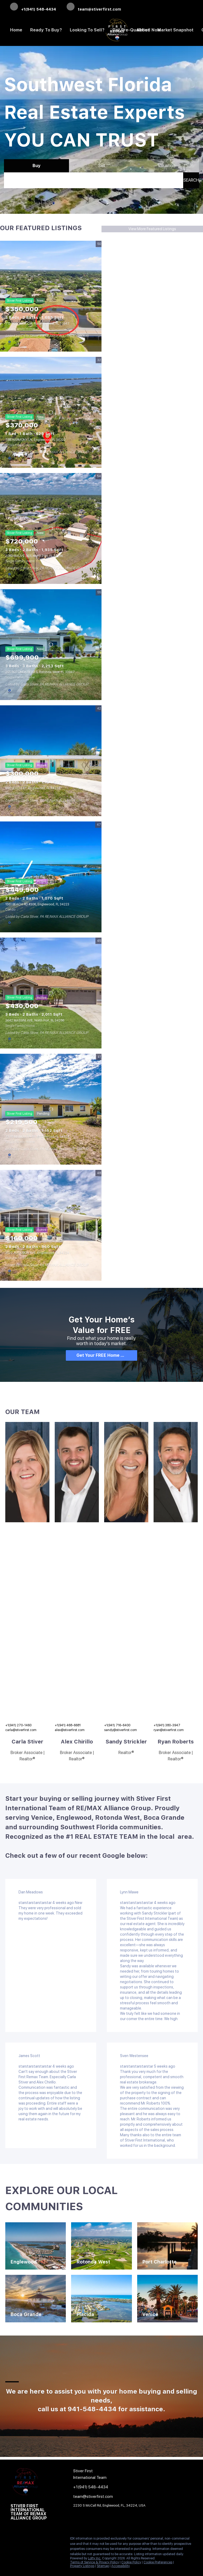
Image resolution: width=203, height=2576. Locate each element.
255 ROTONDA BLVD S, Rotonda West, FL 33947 (40, 672)
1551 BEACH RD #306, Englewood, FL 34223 (37, 904)
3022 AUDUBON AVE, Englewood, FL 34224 (37, 1253)
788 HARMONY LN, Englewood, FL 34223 (35, 440)
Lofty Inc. (94, 2558)
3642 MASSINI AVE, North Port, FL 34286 (34, 1020)
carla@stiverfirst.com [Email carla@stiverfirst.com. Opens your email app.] (20, 1730)
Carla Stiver (27, 1741)
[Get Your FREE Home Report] (101, 1355)
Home (16, 29)
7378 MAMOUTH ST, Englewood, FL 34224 (37, 1136)
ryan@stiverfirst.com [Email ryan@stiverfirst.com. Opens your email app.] (169, 1730)
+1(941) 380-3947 (167, 1725)
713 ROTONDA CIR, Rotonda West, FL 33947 (37, 323)
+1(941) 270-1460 (18, 1725)
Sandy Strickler (126, 1741)
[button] (191, 180)
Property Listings (82, 2566)
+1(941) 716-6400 (117, 1725)
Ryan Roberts (176, 1741)
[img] (27, 1472)
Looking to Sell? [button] (87, 29)
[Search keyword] (93, 180)
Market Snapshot (175, 29)
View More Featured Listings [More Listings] (152, 229)
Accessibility (120, 2566)
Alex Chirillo (77, 1741)
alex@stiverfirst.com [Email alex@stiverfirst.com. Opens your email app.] (70, 1730)
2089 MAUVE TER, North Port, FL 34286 (34, 556)
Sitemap (103, 2566)
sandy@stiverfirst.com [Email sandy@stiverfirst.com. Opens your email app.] (120, 1730)
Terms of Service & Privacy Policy (94, 2562)
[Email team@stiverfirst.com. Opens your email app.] (94, 7)
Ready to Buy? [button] (46, 29)
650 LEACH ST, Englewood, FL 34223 (32, 788)
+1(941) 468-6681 (68, 1725)
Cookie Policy (131, 2562)
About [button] (142, 29)
